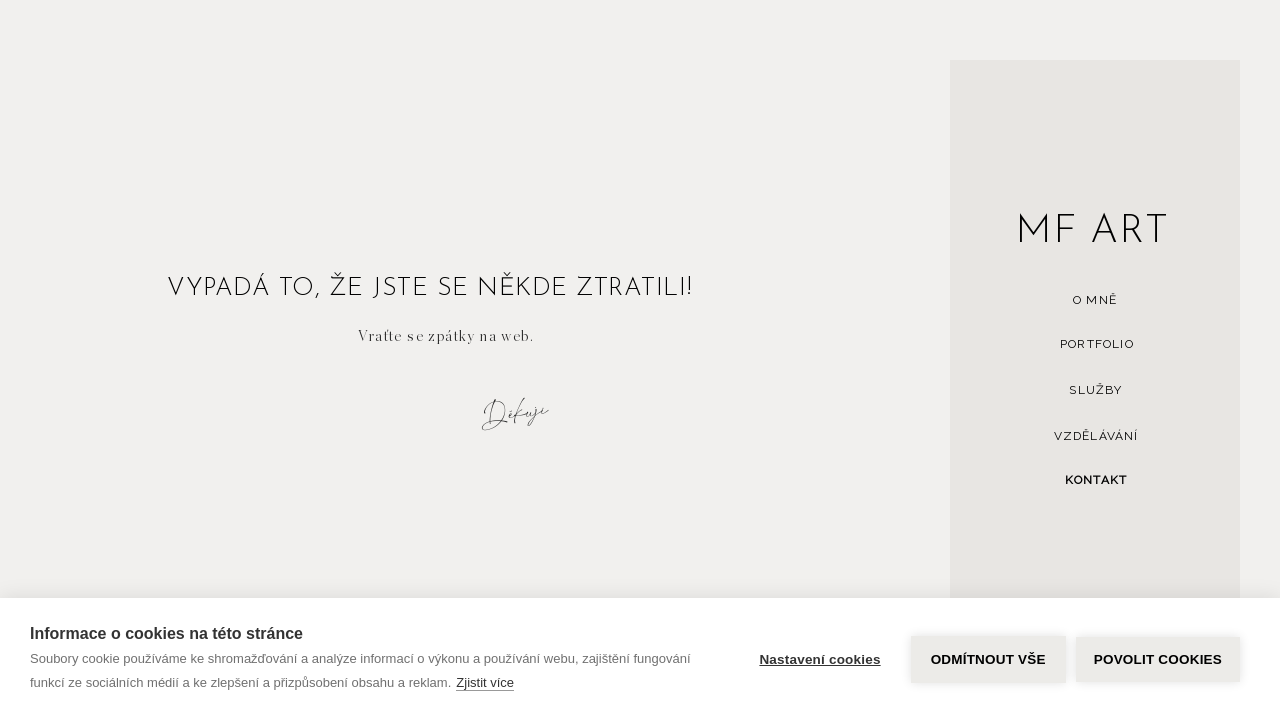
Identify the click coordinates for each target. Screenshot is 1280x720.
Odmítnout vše (988, 659)
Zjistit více (485, 682)
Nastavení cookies (819, 659)
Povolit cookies (1158, 659)
